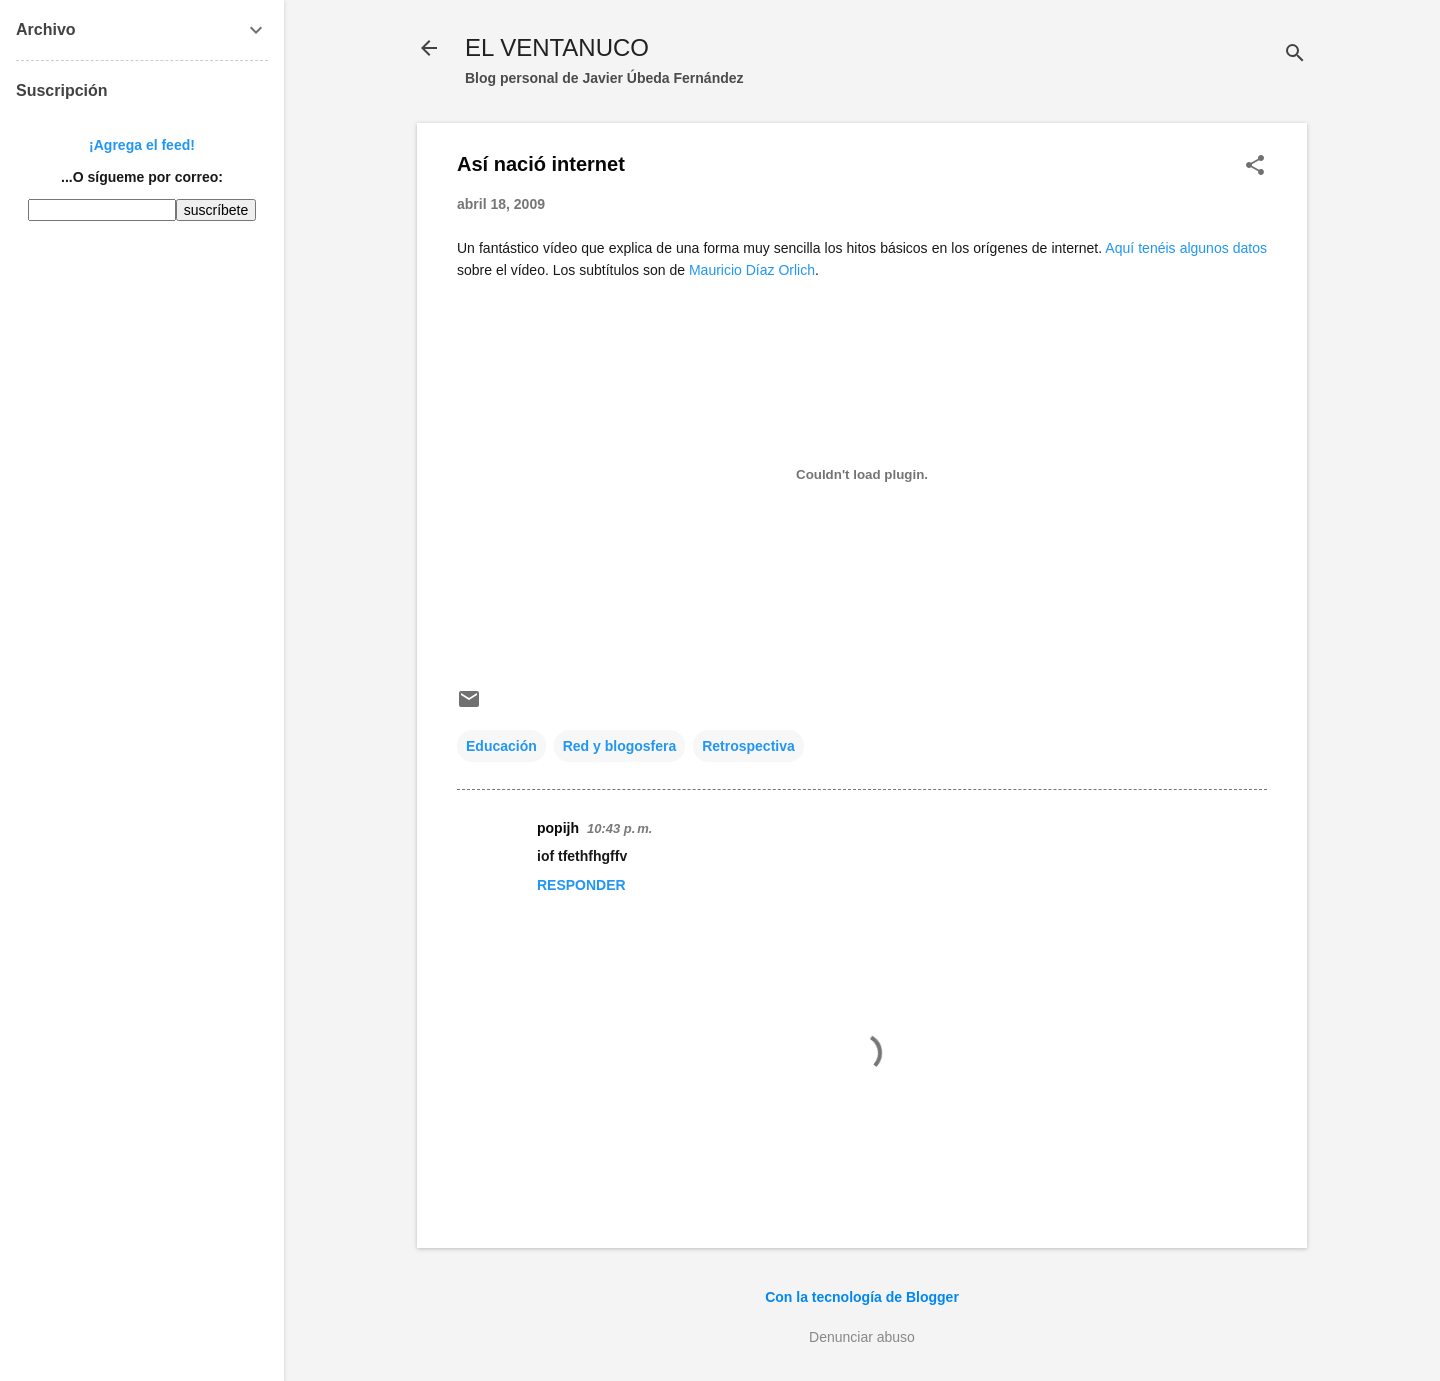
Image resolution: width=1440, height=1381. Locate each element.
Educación (501, 746)
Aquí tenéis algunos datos (1186, 248)
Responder (581, 885)
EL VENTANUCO (557, 47)
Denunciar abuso (862, 1337)
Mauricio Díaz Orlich (752, 270)
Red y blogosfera (620, 746)
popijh (558, 828)
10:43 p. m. (619, 828)
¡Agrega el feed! (142, 145)
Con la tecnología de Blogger (862, 1297)
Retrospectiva (748, 746)
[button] (1255, 166)
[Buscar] (1295, 54)
